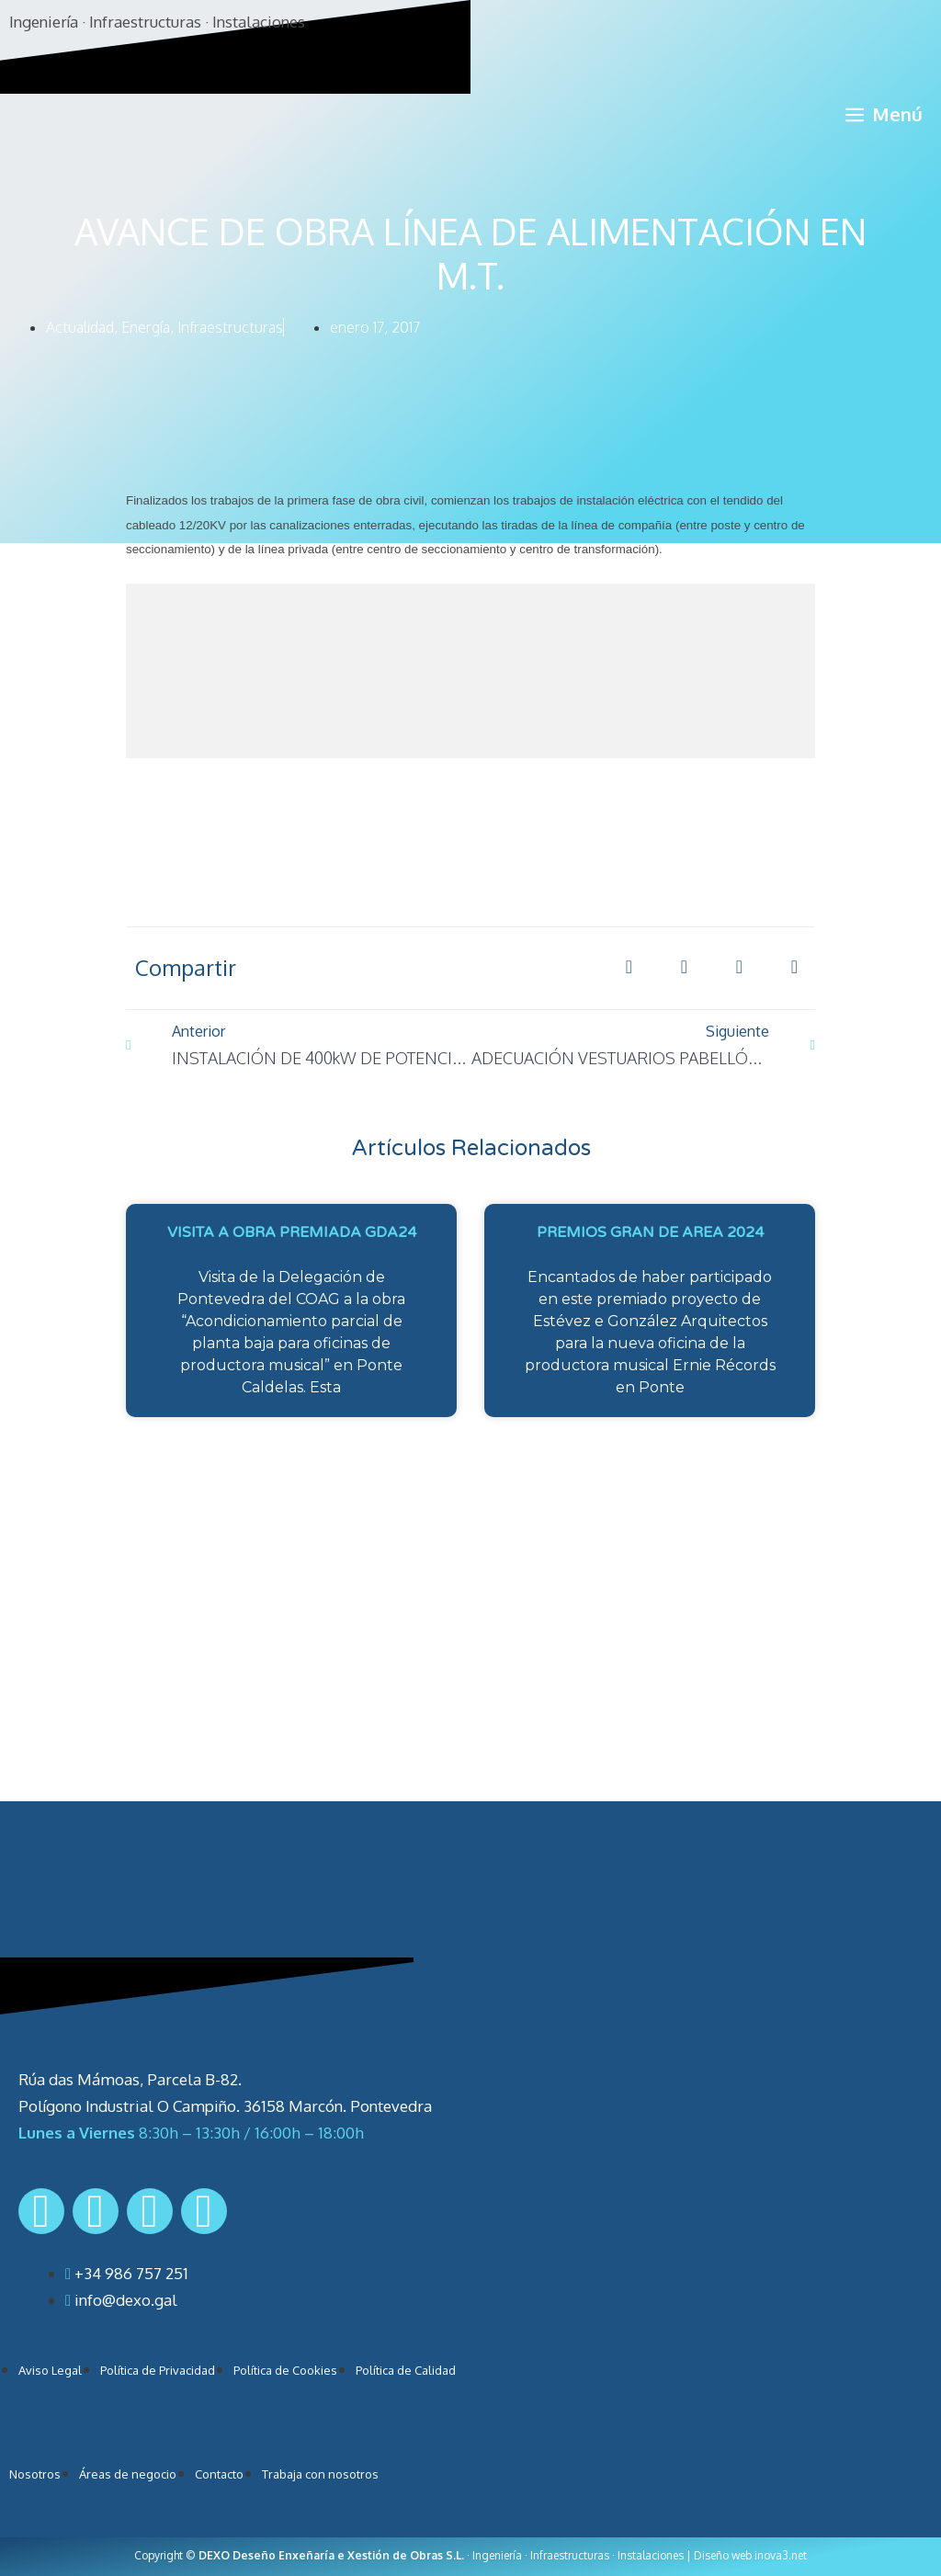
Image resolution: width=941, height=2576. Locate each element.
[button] (629, 967)
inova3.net (780, 2555)
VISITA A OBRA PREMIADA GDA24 (291, 1232)
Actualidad (80, 327)
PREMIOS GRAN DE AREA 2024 (650, 1232)
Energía (145, 327)
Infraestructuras (230, 327)
